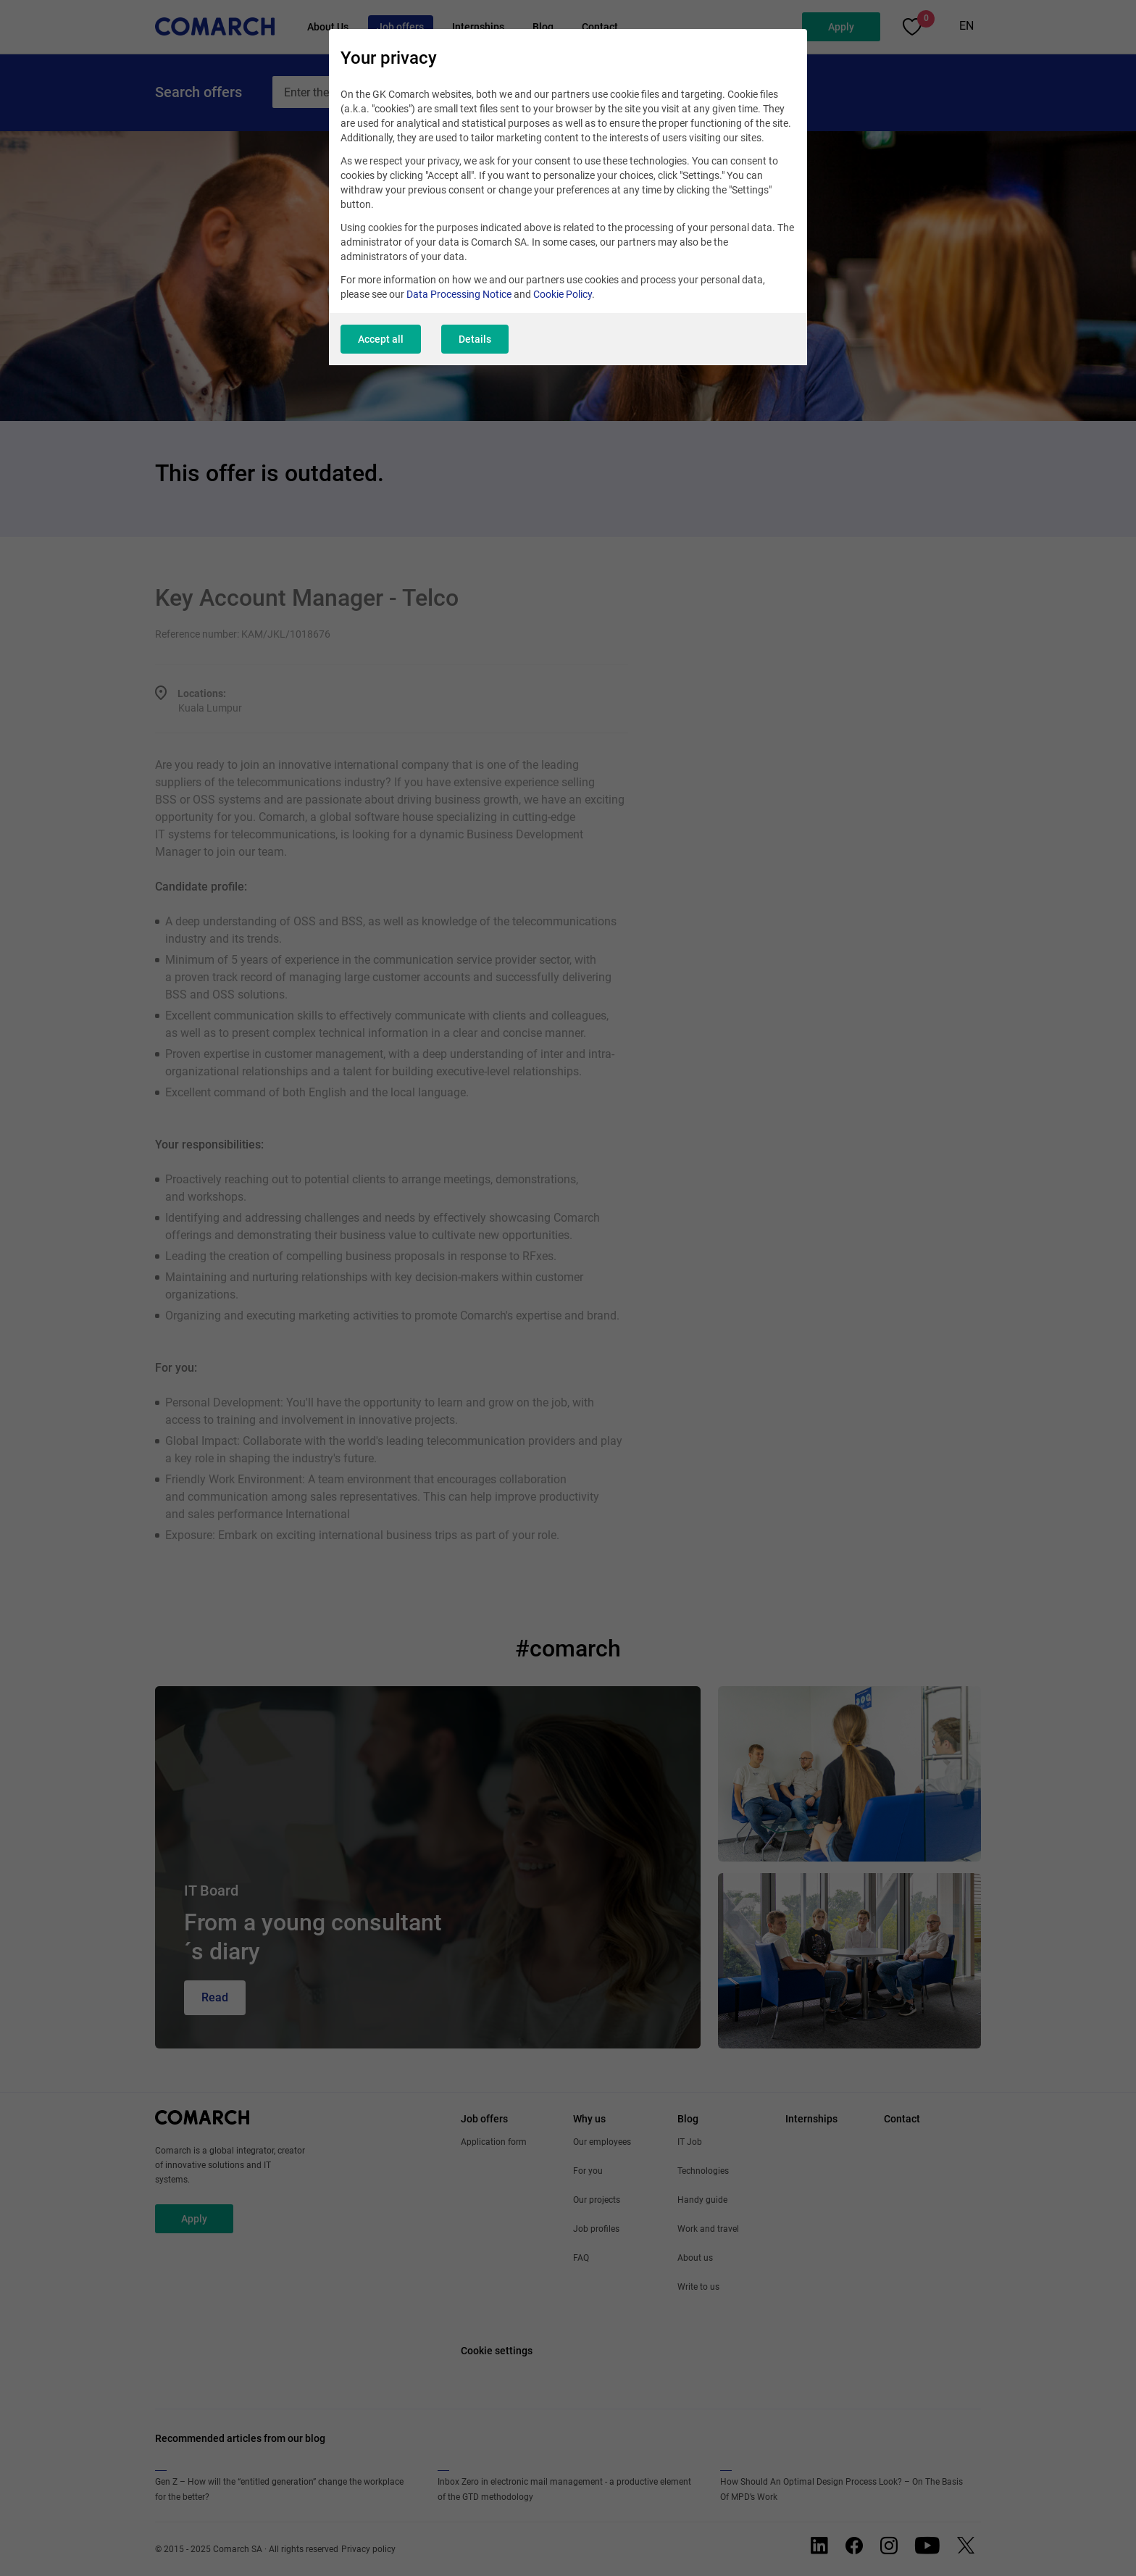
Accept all (381, 339)
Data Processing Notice (458, 294)
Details (475, 339)
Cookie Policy (562, 294)
